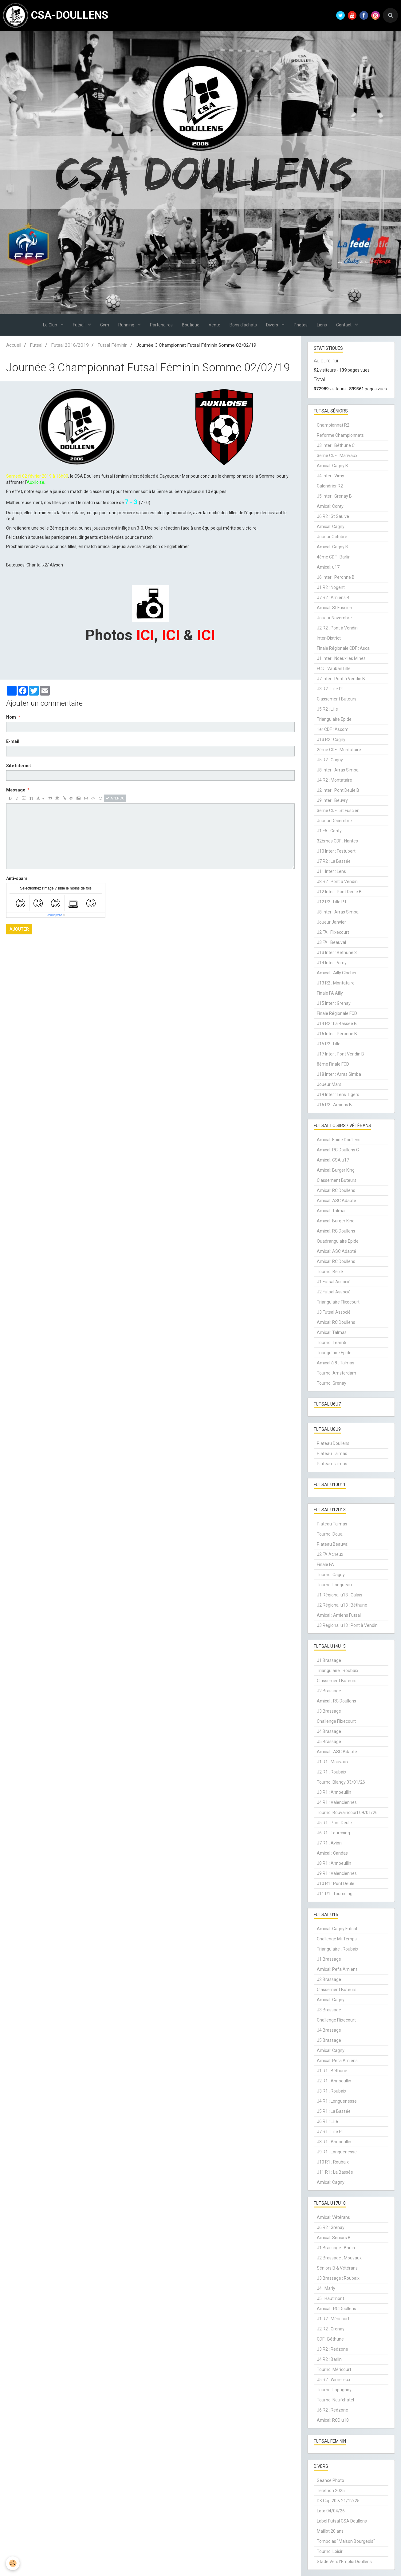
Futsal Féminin (112, 345)
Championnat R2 (333, 425)
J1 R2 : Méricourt (333, 2318)
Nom (11, 717)
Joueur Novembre (334, 617)
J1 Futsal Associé (334, 1281)
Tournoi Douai (330, 1534)
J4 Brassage (329, 1731)
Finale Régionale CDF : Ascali (344, 648)
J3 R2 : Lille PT (330, 688)
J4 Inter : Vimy (330, 475)
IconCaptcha (54, 915)
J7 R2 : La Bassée (334, 861)
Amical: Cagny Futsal (337, 1928)
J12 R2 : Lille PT (332, 901)
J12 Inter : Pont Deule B (339, 891)
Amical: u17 (328, 567)
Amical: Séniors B (334, 2237)
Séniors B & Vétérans (337, 2268)
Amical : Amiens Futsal (339, 1615)
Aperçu (115, 798)
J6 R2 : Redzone (332, 2410)
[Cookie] (13, 2563)
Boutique (190, 324)
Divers (272, 324)
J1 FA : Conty (329, 830)
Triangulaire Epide (334, 719)
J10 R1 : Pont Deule (335, 1883)
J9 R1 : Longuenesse (337, 2151)
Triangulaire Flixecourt (338, 1302)
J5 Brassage (329, 1741)
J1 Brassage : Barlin (336, 2247)
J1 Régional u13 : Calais (339, 1594)
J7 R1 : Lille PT (330, 2131)
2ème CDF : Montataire (339, 749)
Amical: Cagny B (332, 465)
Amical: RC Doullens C (338, 1149)
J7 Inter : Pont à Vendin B (341, 678)
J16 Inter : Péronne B (337, 1033)
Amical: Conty (330, 506)
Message (15, 789)
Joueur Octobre (332, 536)
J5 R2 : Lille (327, 709)
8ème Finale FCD (333, 1064)
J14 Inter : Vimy (332, 962)
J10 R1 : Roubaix (333, 2162)
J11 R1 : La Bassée (335, 2172)
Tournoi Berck (330, 1271)
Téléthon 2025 (331, 2490)
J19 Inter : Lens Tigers (338, 1094)
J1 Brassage (329, 1660)
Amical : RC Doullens (336, 1700)
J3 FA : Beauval (331, 942)
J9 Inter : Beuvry (332, 800)
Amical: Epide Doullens (338, 1139)
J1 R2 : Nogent (331, 587)
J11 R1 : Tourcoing (334, 1893)
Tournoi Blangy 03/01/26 (341, 1782)
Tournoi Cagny (331, 1574)
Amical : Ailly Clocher (337, 972)
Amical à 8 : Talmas (335, 1362)
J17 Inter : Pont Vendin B (340, 1053)
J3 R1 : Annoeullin (334, 1792)
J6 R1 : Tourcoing (333, 1832)
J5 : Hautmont (330, 2298)
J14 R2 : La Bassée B (337, 1023)
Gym (104, 324)
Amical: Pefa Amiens (337, 1969)
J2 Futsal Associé (334, 1291)
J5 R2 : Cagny (330, 759)
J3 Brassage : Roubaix (338, 2278)
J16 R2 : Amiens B (334, 1104)
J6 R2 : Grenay (330, 2227)
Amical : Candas (332, 1853)
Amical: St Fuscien (334, 607)
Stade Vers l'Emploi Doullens (344, 2561)
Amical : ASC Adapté (337, 1751)
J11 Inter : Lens (331, 871)
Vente (214, 324)
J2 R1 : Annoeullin (334, 2080)
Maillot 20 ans (330, 2531)
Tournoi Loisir (330, 2551)
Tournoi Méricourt (334, 2369)
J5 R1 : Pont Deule (334, 1822)
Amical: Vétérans (333, 2217)
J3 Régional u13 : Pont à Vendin (347, 1625)
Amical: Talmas (332, 1210)
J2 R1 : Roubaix (331, 1771)
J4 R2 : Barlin (329, 2359)
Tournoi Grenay (331, 1383)
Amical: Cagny (330, 526)
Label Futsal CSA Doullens (342, 2521)
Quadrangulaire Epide (338, 1241)
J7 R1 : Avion (329, 1842)
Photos (301, 324)
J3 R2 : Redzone (332, 2349)
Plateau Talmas (332, 1453)
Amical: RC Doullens (336, 1190)
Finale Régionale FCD (337, 1013)
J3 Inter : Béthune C (336, 445)
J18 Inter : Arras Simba (339, 1074)
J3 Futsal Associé (334, 1312)
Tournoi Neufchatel (335, 2399)
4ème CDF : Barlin (334, 556)
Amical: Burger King (336, 1170)
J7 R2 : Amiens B (333, 597)
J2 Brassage (329, 1690)
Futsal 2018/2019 (70, 345)
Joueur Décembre (334, 820)
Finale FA (325, 1564)
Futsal (79, 324)
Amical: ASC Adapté (336, 1200)
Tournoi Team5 (331, 1342)
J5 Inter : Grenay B (334, 496)
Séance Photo (330, 2480)
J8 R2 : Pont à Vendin (337, 881)
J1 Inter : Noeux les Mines (341, 658)
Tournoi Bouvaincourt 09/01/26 (347, 1812)
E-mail (12, 741)
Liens (322, 324)
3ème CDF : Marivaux (337, 455)
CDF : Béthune (330, 2339)
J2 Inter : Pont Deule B (338, 790)
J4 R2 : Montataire (334, 780)
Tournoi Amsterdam (336, 1373)
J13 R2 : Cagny (331, 739)
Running (126, 324)
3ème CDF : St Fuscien (338, 810)
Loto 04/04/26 (331, 2510)
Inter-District (329, 638)
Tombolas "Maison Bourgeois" (346, 2541)
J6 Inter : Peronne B (336, 577)
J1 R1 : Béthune (332, 2070)
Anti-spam (16, 878)
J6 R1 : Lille (327, 2121)
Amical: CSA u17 (333, 1160)
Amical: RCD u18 (333, 2420)
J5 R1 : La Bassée (334, 2111)
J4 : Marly (326, 2288)
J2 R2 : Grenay (330, 2328)
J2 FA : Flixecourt (333, 932)
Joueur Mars (329, 1084)
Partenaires (161, 324)
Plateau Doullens (333, 1443)
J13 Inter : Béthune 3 (337, 952)
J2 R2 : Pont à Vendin (337, 627)
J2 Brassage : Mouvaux (339, 2257)
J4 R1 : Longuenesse (337, 2101)
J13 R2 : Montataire (336, 982)
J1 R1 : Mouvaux (332, 1761)
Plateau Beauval (332, 1544)
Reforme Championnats (340, 435)
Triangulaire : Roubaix (337, 1670)
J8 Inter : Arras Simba (338, 769)
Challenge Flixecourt (336, 1721)
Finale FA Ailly (330, 993)
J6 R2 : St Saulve (333, 516)
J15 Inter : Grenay (334, 1003)
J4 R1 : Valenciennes (337, 1802)
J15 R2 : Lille (328, 1043)
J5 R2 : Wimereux (333, 2379)
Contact (344, 324)
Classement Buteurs (336, 698)
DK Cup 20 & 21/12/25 (338, 2500)
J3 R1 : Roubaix (331, 2091)
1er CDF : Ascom (332, 729)
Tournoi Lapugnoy (334, 2389)
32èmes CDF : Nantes (337, 840)
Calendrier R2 (330, 485)
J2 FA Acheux (330, 1554)
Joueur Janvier (331, 922)
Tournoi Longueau (334, 1584)
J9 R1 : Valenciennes (337, 1873)
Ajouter (19, 929)
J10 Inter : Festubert (336, 851)
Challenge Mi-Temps (337, 1938)
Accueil (13, 345)
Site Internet (18, 765)
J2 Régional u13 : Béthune (342, 1605)
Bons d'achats (243, 324)
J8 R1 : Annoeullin (334, 1863)
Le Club (50, 324)
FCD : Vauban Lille (334, 668)
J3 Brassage (329, 1711)
